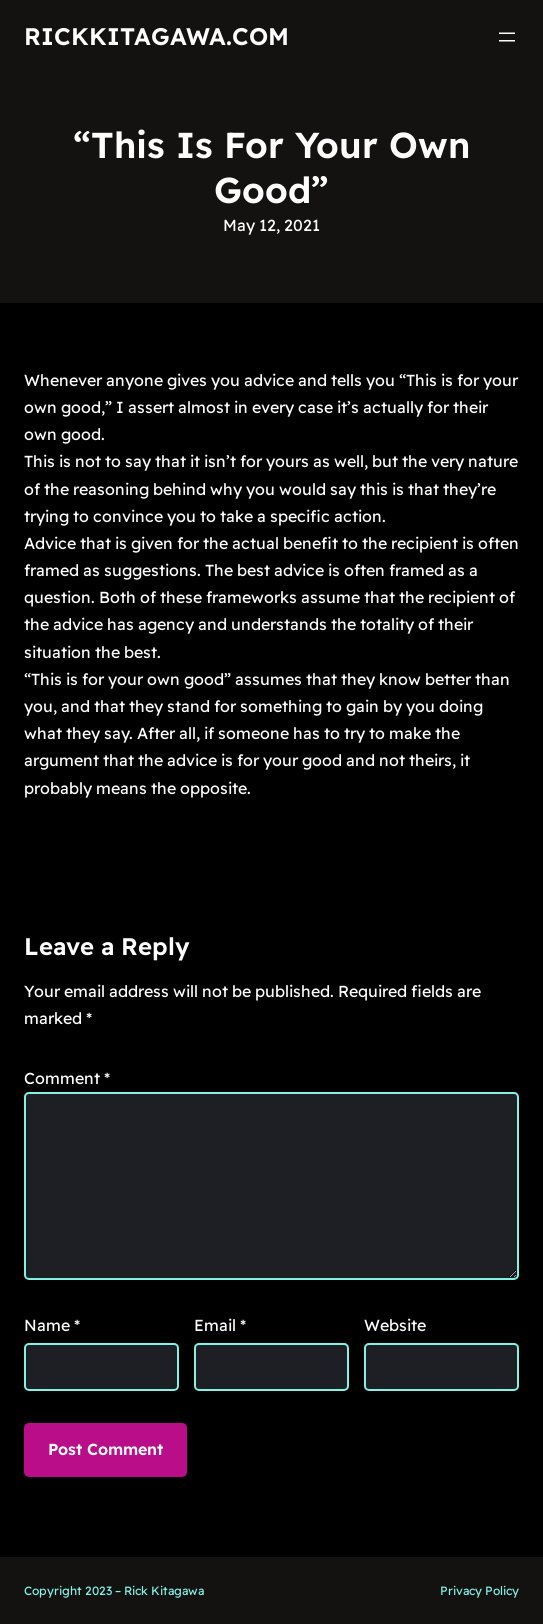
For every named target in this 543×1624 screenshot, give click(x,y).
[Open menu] (507, 37)
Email (220, 1325)
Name (52, 1325)
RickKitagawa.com (156, 36)
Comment (67, 1078)
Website (395, 1325)
